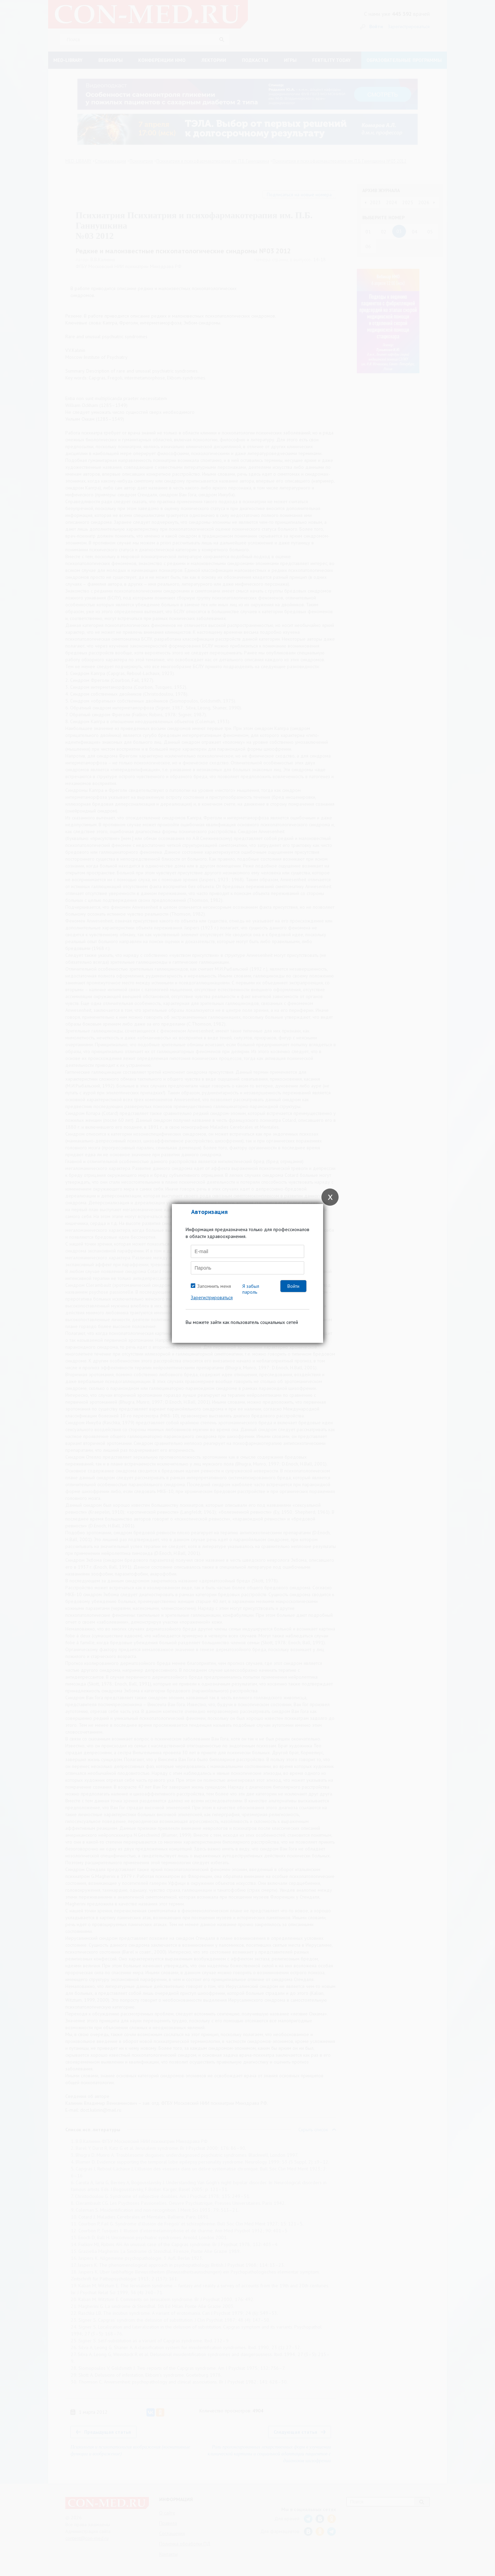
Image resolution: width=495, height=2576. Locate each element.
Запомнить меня (214, 1286)
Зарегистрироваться (212, 1297)
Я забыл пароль (250, 1289)
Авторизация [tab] (209, 1212)
